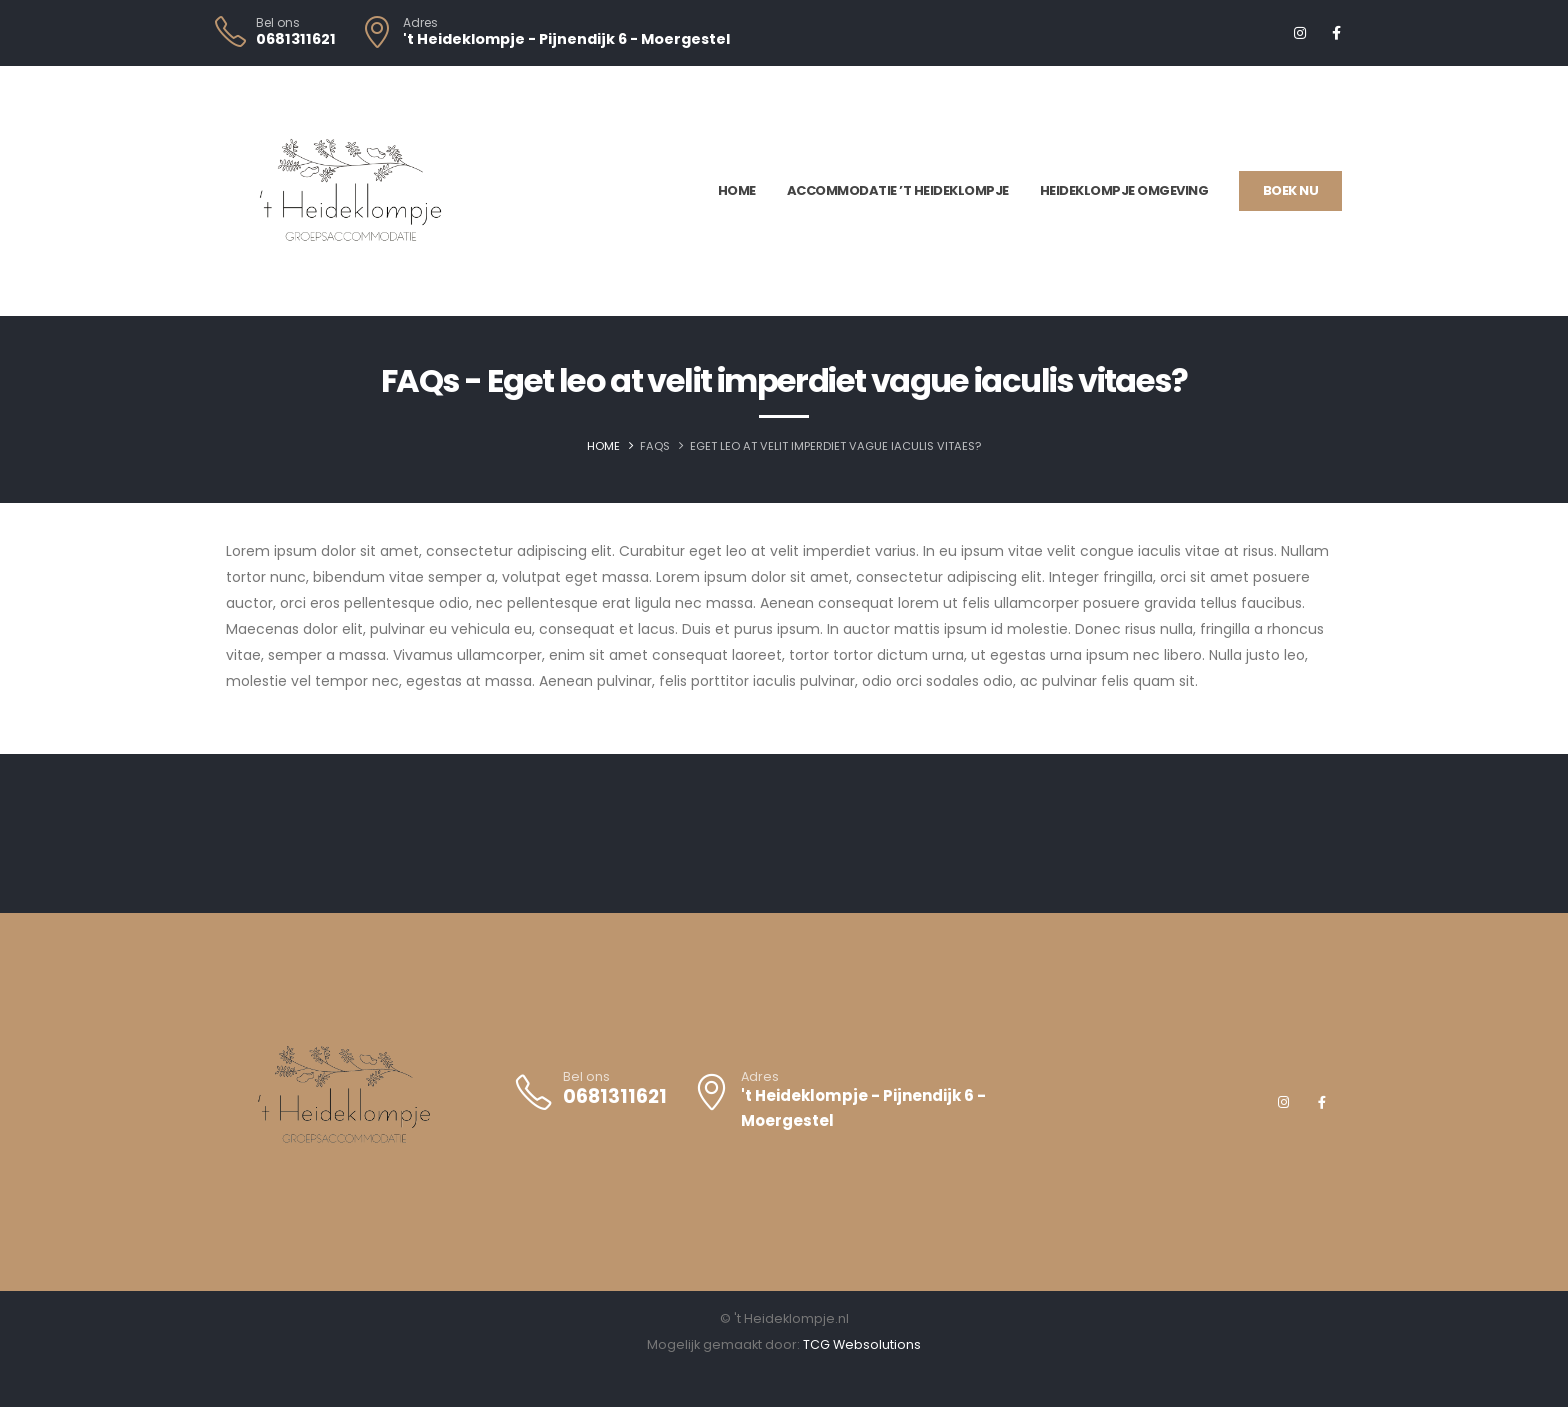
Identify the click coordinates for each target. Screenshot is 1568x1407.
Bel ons (278, 23)
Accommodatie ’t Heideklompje (898, 190)
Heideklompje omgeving (1124, 190)
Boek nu (1291, 190)
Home (737, 190)
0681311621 (296, 39)
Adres (420, 23)
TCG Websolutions (862, 1344)
